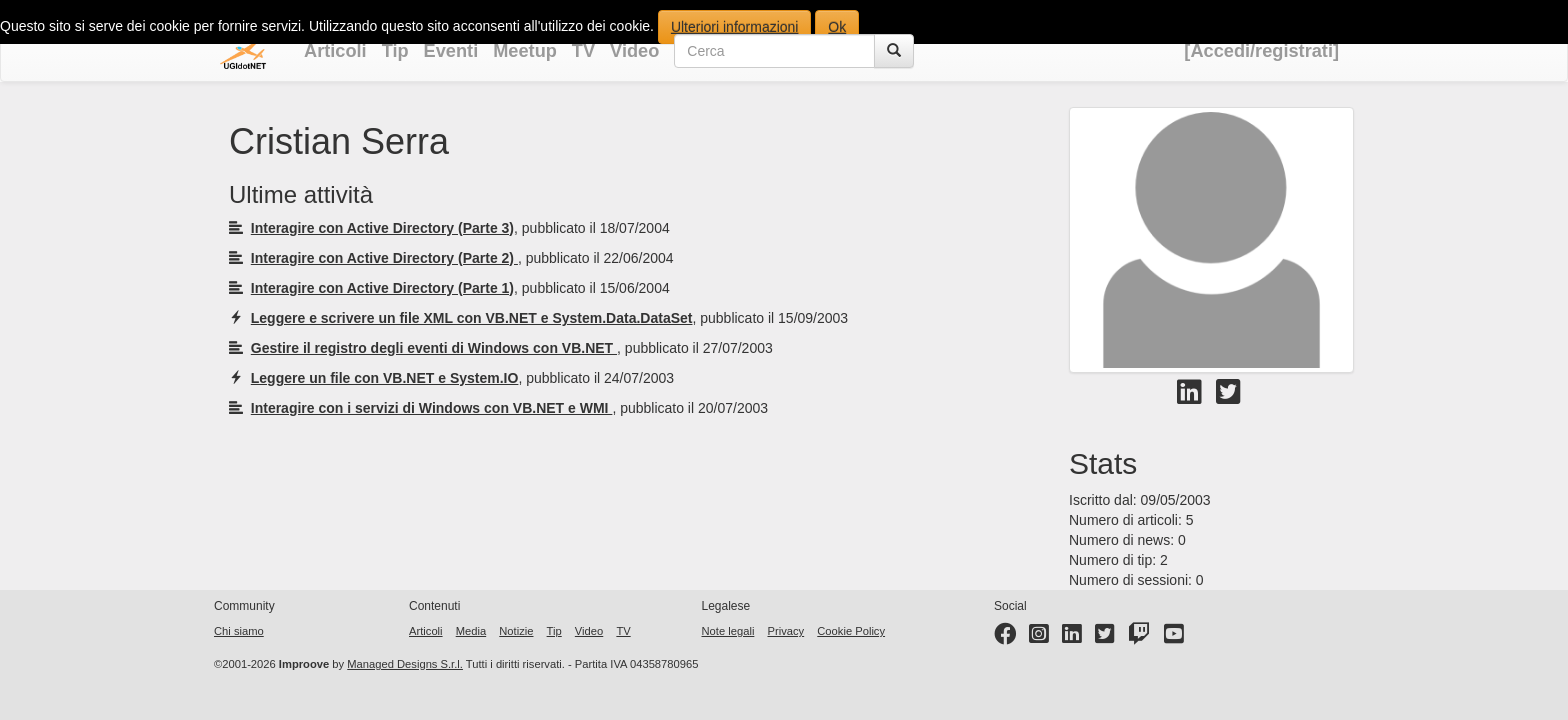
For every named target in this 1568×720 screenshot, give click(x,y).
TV (583, 51)
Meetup (525, 51)
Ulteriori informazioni (735, 27)
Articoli (335, 51)
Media (471, 631)
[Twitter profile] (1105, 638)
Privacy (785, 631)
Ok (837, 27)
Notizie (516, 631)
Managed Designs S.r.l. (405, 664)
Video (634, 51)
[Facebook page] (1005, 638)
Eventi (451, 51)
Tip (395, 51)
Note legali (728, 631)
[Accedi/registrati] (1261, 51)
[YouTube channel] (1174, 638)
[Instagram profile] (1039, 638)
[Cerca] (894, 51)
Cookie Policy (851, 631)
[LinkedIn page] (1072, 638)
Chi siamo (239, 631)
